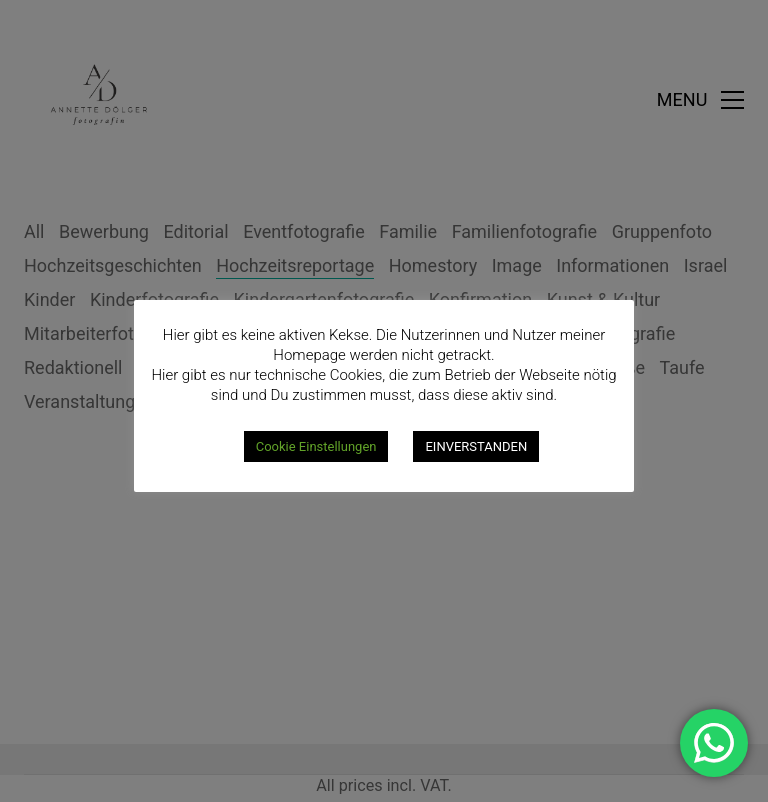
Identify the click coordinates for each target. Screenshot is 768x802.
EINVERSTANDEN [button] (476, 446)
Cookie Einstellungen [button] (316, 446)
